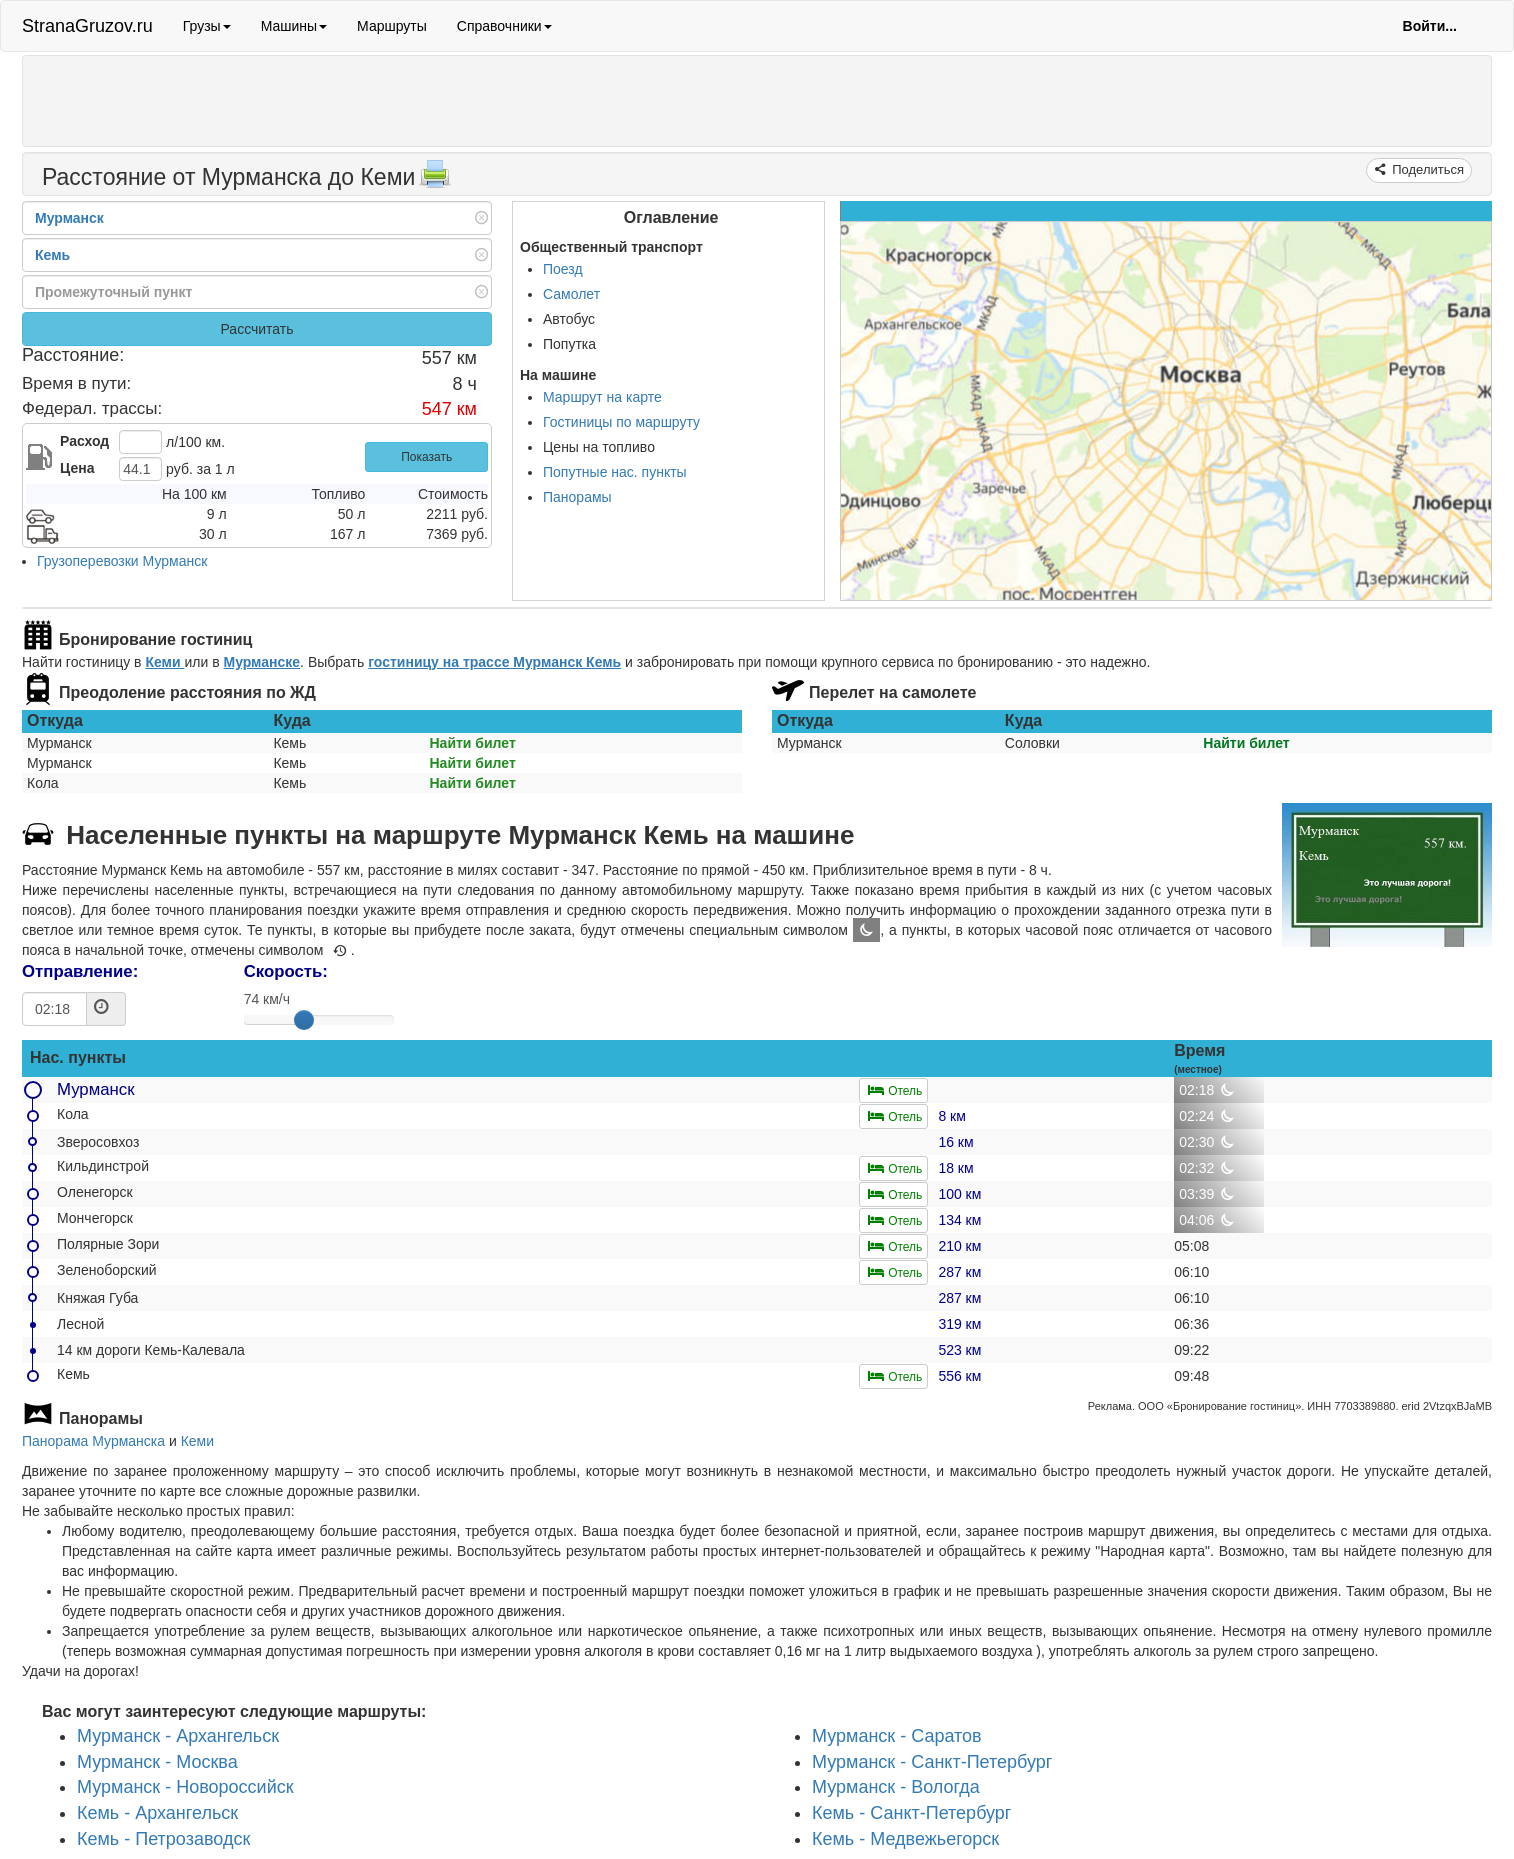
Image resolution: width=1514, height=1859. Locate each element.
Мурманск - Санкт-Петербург (932, 1762)
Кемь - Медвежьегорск (905, 1839)
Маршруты (392, 26)
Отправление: (80, 971)
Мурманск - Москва (157, 1762)
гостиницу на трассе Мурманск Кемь (494, 662)
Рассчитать (256, 329)
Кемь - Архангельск (157, 1813)
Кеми (164, 662)
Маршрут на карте (602, 397)
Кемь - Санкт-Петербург (911, 1813)
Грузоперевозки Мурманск (122, 561)
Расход (84, 441)
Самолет (571, 294)
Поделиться (1426, 169)
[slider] (304, 1020)
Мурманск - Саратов (897, 1736)
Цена (77, 468)
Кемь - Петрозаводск (163, 1839)
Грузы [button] (207, 26)
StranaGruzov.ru (87, 26)
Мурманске (261, 662)
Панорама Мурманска (93, 1441)
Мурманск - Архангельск (178, 1736)
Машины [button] (294, 26)
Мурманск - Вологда (896, 1788)
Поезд (563, 269)
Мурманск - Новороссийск (185, 1788)
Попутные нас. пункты (615, 472)
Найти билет (472, 743)
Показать (426, 457)
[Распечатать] (435, 180)
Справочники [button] (504, 26)
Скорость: (286, 971)
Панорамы (577, 497)
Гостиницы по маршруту (621, 422)
